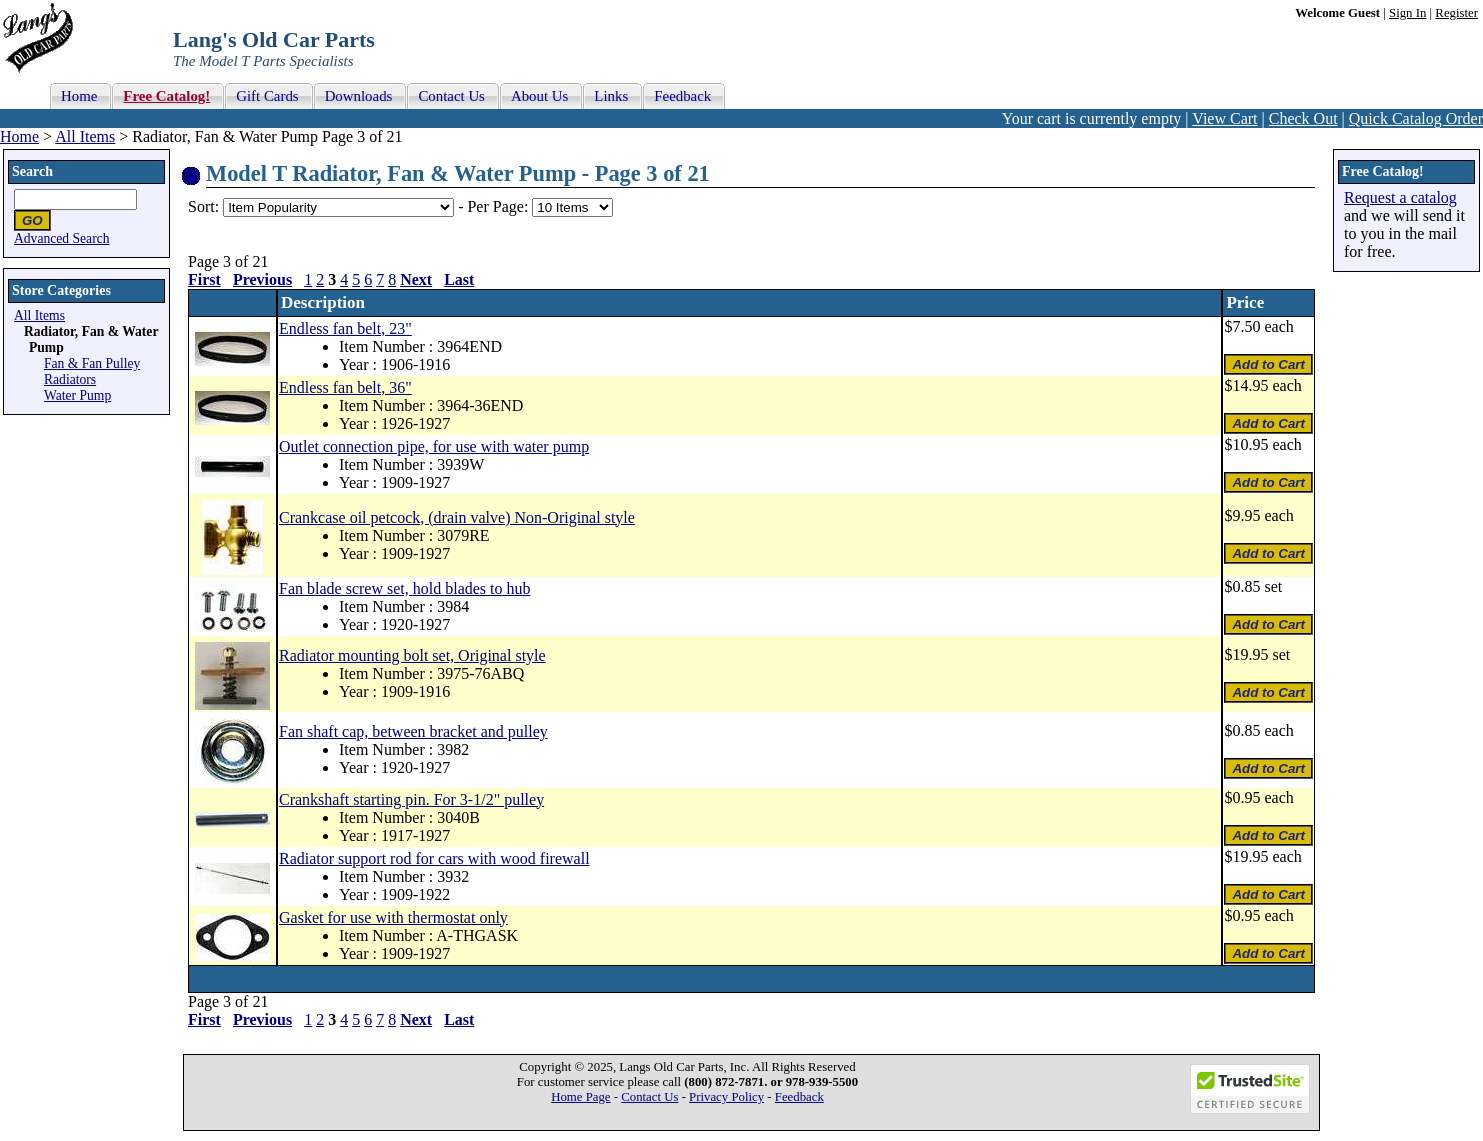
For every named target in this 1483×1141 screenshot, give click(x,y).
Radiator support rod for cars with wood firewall (434, 858)
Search (32, 171)
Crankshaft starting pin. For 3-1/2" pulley (411, 799)
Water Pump (77, 395)
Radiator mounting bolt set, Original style (412, 655)
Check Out (1303, 118)
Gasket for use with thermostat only (393, 917)
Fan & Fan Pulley (92, 363)
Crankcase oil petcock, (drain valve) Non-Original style (457, 517)
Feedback (799, 1097)
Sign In (1407, 13)
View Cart (1224, 118)
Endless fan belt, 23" (345, 328)
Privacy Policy (726, 1097)
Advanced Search (62, 238)
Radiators (70, 379)
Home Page (580, 1097)
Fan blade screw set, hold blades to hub (405, 588)
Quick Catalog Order (1416, 118)
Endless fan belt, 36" (345, 387)
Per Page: (499, 206)
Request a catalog (1400, 197)
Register (1456, 13)
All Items (85, 136)
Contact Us (649, 1097)
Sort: (203, 206)
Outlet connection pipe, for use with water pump (434, 446)
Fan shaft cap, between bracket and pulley (413, 731)
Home (19, 136)
